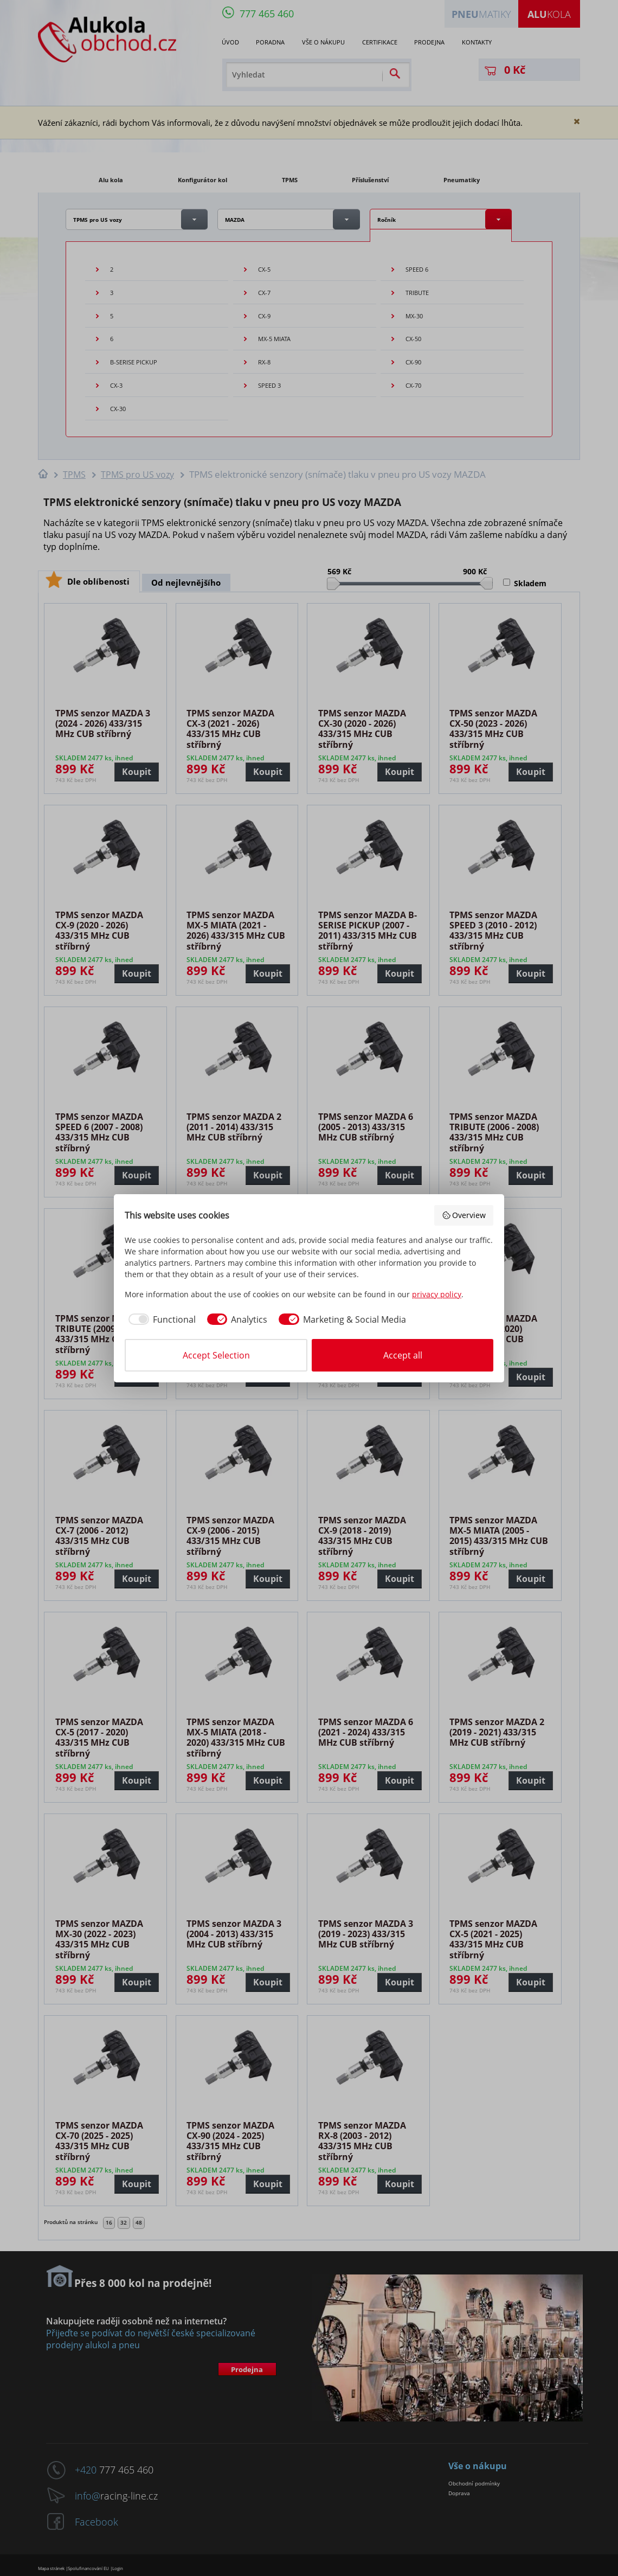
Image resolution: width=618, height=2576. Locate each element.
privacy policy (436, 1294)
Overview (464, 1215)
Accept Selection (216, 1355)
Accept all (402, 1355)
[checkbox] (160, 1319)
